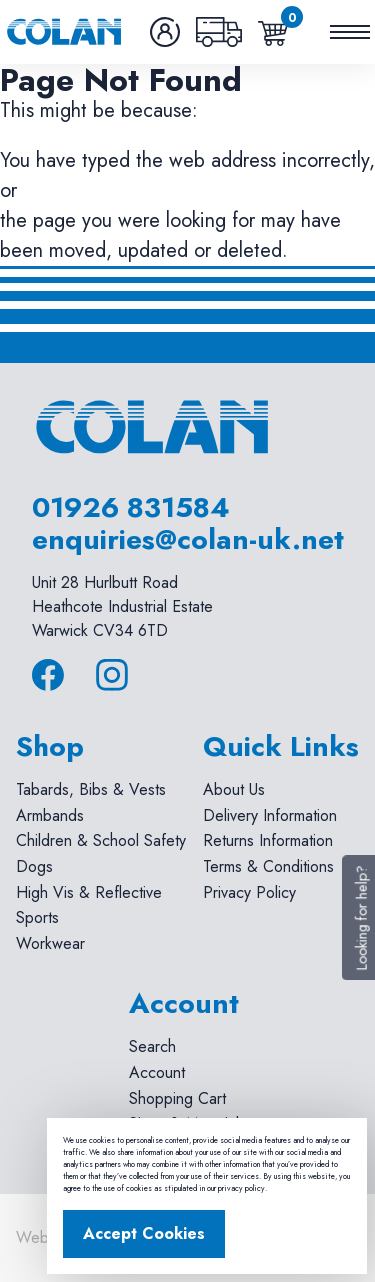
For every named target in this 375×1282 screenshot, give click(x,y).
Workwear (50, 943)
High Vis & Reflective (89, 892)
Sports (37, 917)
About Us (234, 789)
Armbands (50, 815)
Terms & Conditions (268, 866)
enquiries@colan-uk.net (188, 539)
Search (152, 1046)
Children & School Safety (101, 840)
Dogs (34, 866)
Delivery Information (270, 815)
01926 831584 (131, 507)
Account (157, 1072)
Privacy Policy (249, 892)
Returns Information (268, 840)
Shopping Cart (177, 1098)
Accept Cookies (144, 1233)
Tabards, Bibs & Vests (91, 789)
